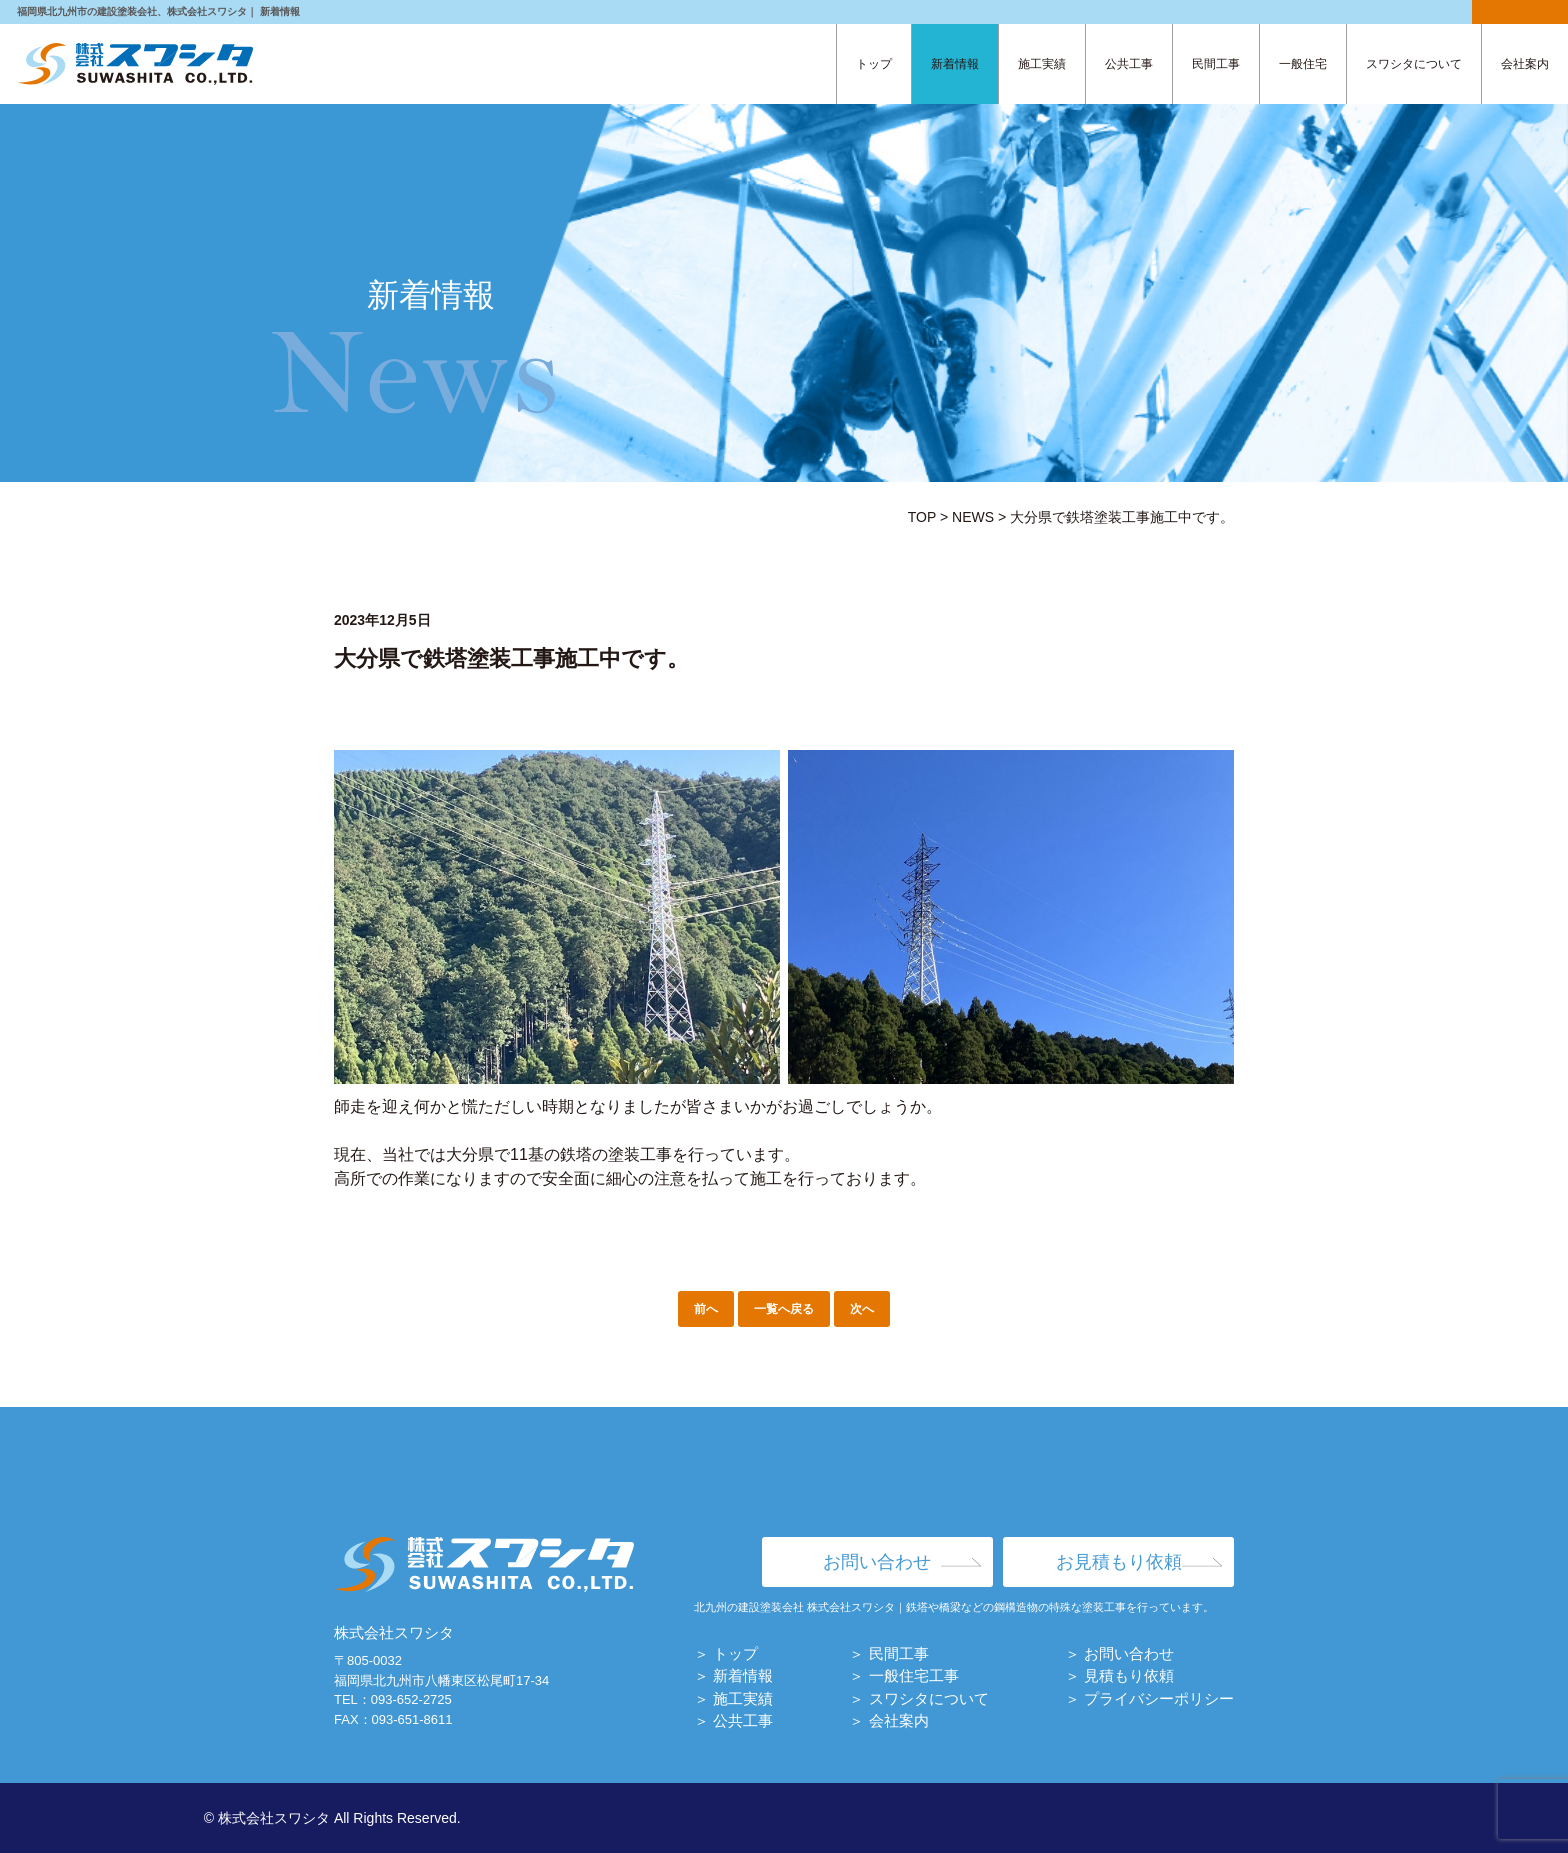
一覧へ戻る (784, 1309)
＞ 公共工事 (733, 1720)
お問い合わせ (877, 1562)
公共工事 (1129, 64)
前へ (706, 1309)
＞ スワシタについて (918, 1698)
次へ (862, 1309)
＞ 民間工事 (888, 1653)
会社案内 (1525, 64)
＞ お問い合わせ (1119, 1653)
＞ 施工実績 (733, 1698)
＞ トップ (726, 1653)
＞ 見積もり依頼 (1119, 1675)
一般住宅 (1303, 64)
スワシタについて (1414, 64)
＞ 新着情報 (733, 1675)
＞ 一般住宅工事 (903, 1675)
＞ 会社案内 (888, 1720)
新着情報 (955, 64)
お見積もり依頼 (1119, 1562)
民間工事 (1216, 64)
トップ (874, 64)
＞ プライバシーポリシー (1149, 1698)
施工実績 (1042, 64)
